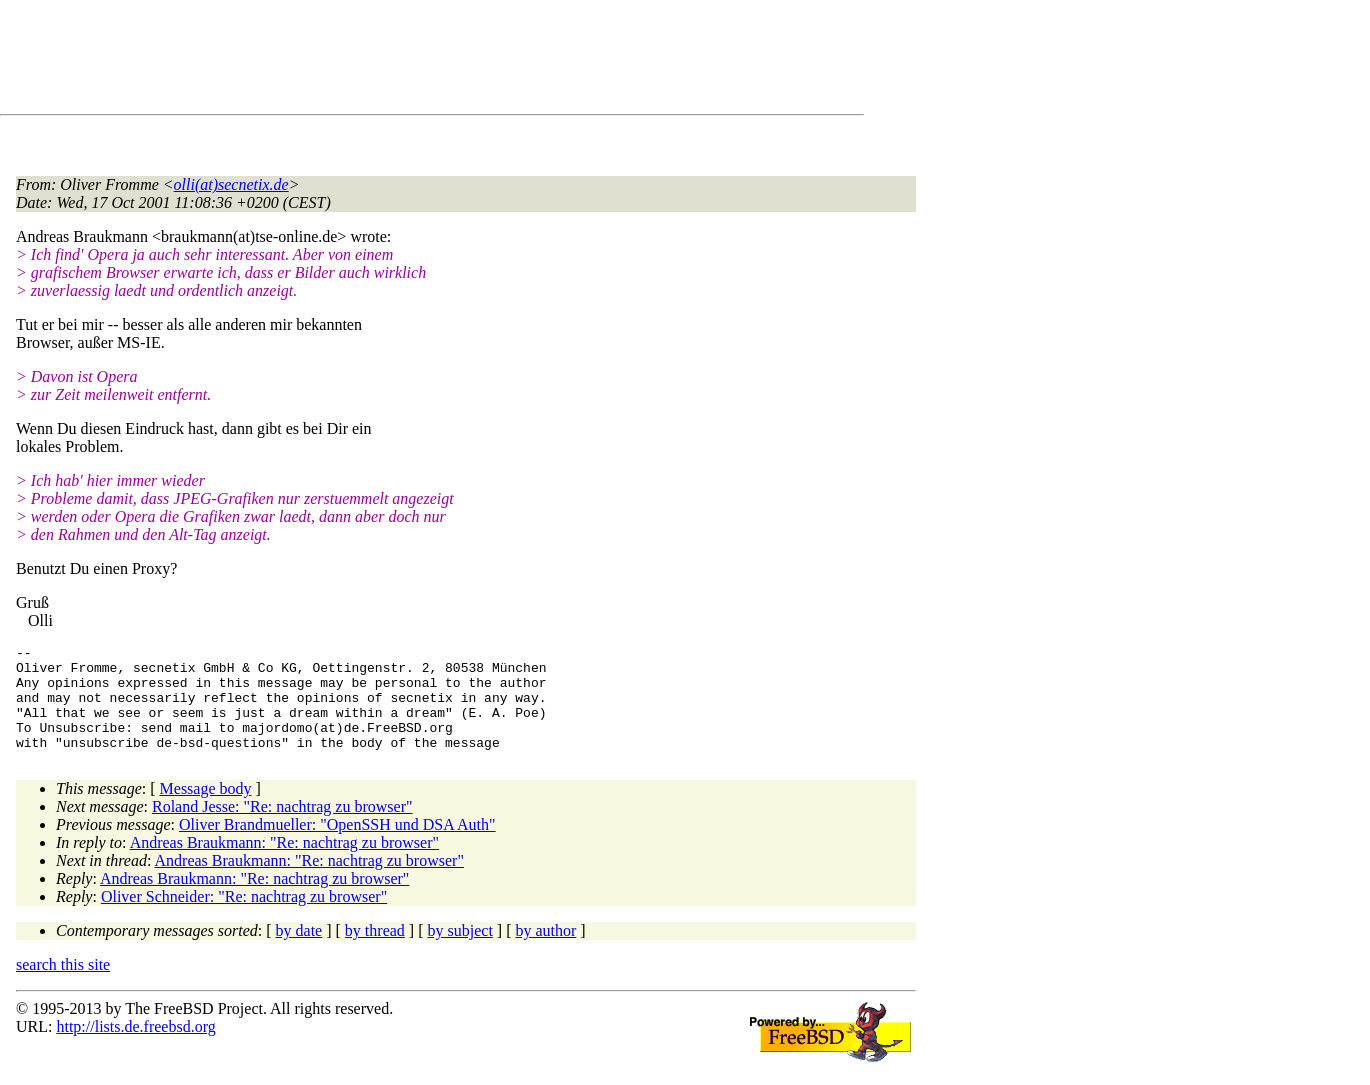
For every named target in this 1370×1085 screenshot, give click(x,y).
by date (299, 951)
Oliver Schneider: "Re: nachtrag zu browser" (244, 917)
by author (545, 951)
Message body (206, 809)
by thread (375, 951)
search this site (63, 985)
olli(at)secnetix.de (231, 184)
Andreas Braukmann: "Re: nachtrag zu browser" (284, 863)
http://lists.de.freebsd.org (135, 1047)
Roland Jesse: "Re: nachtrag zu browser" (282, 827)
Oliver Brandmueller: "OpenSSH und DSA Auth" (337, 845)
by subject (460, 951)
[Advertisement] (380, 61)
